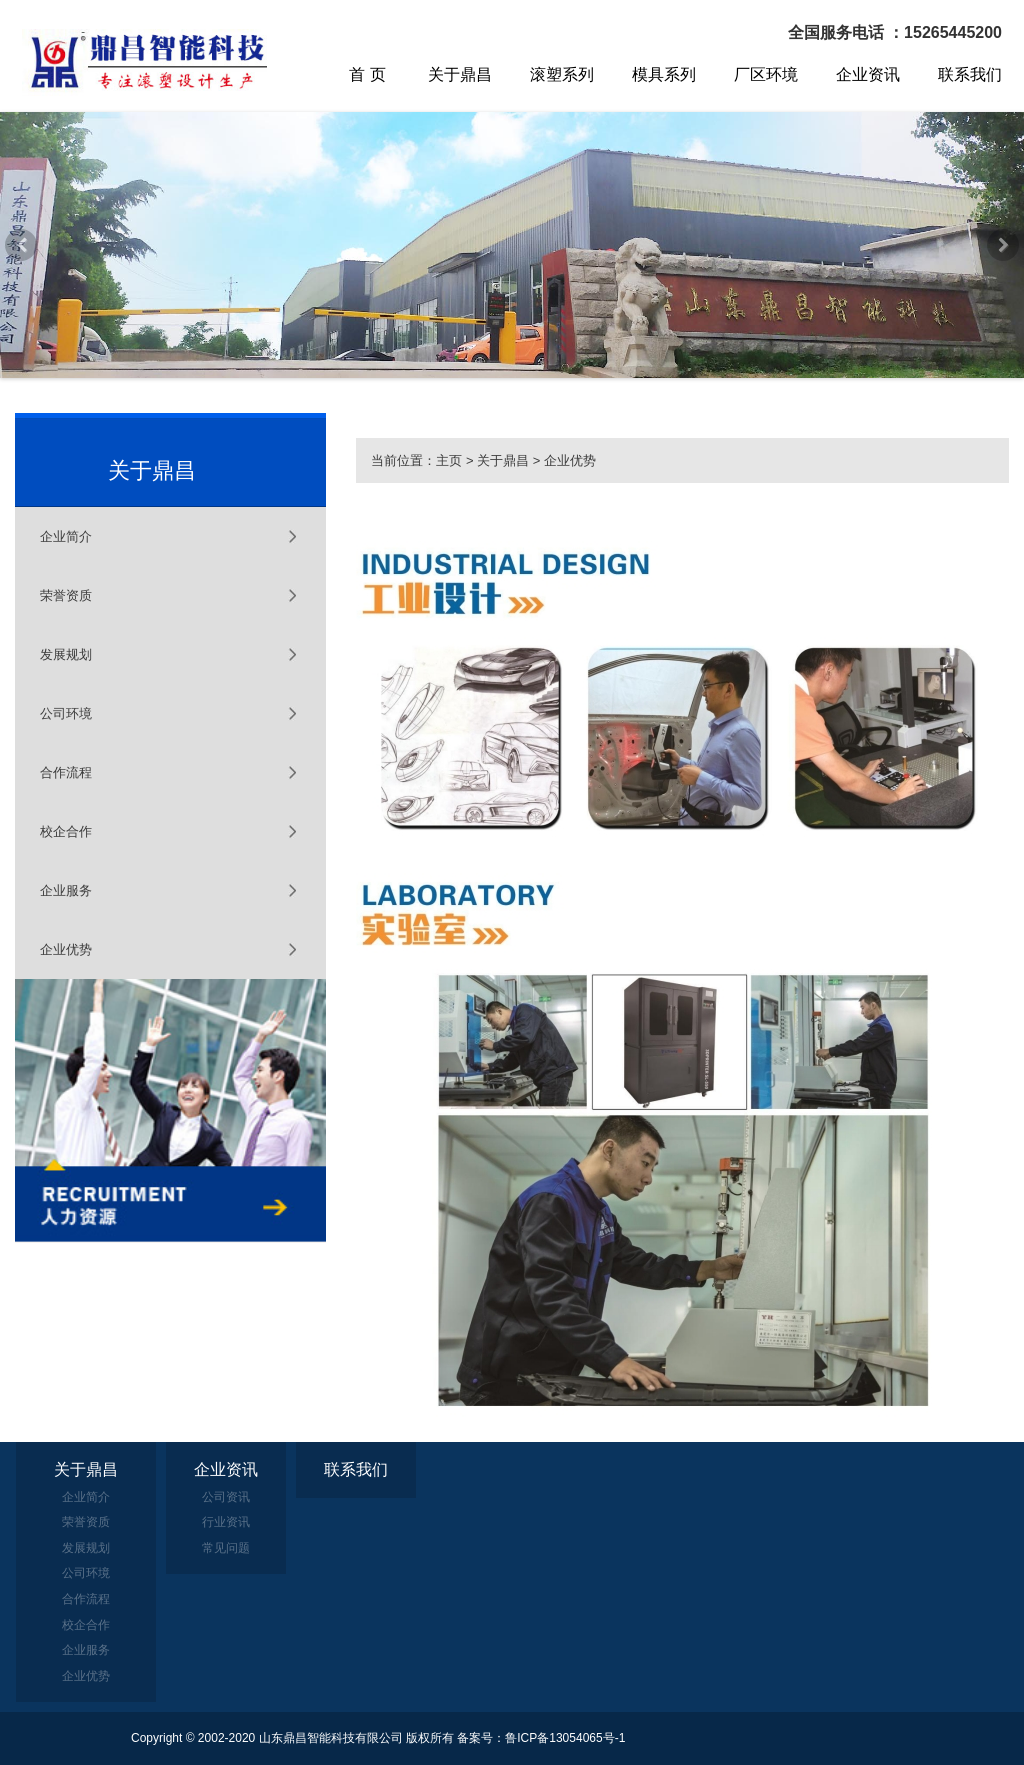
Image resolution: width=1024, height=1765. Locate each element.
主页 (449, 460)
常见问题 (226, 1548)
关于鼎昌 (460, 74)
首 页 (367, 74)
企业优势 (66, 949)
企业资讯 (868, 74)
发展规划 (66, 654)
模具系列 (664, 74)
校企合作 (66, 831)
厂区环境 (766, 74)
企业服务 (66, 890)
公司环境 (66, 713)
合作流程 (66, 772)
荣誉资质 (66, 595)
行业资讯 (226, 1522)
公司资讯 (226, 1497)
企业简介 (66, 536)
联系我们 (970, 74)
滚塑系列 (562, 74)
